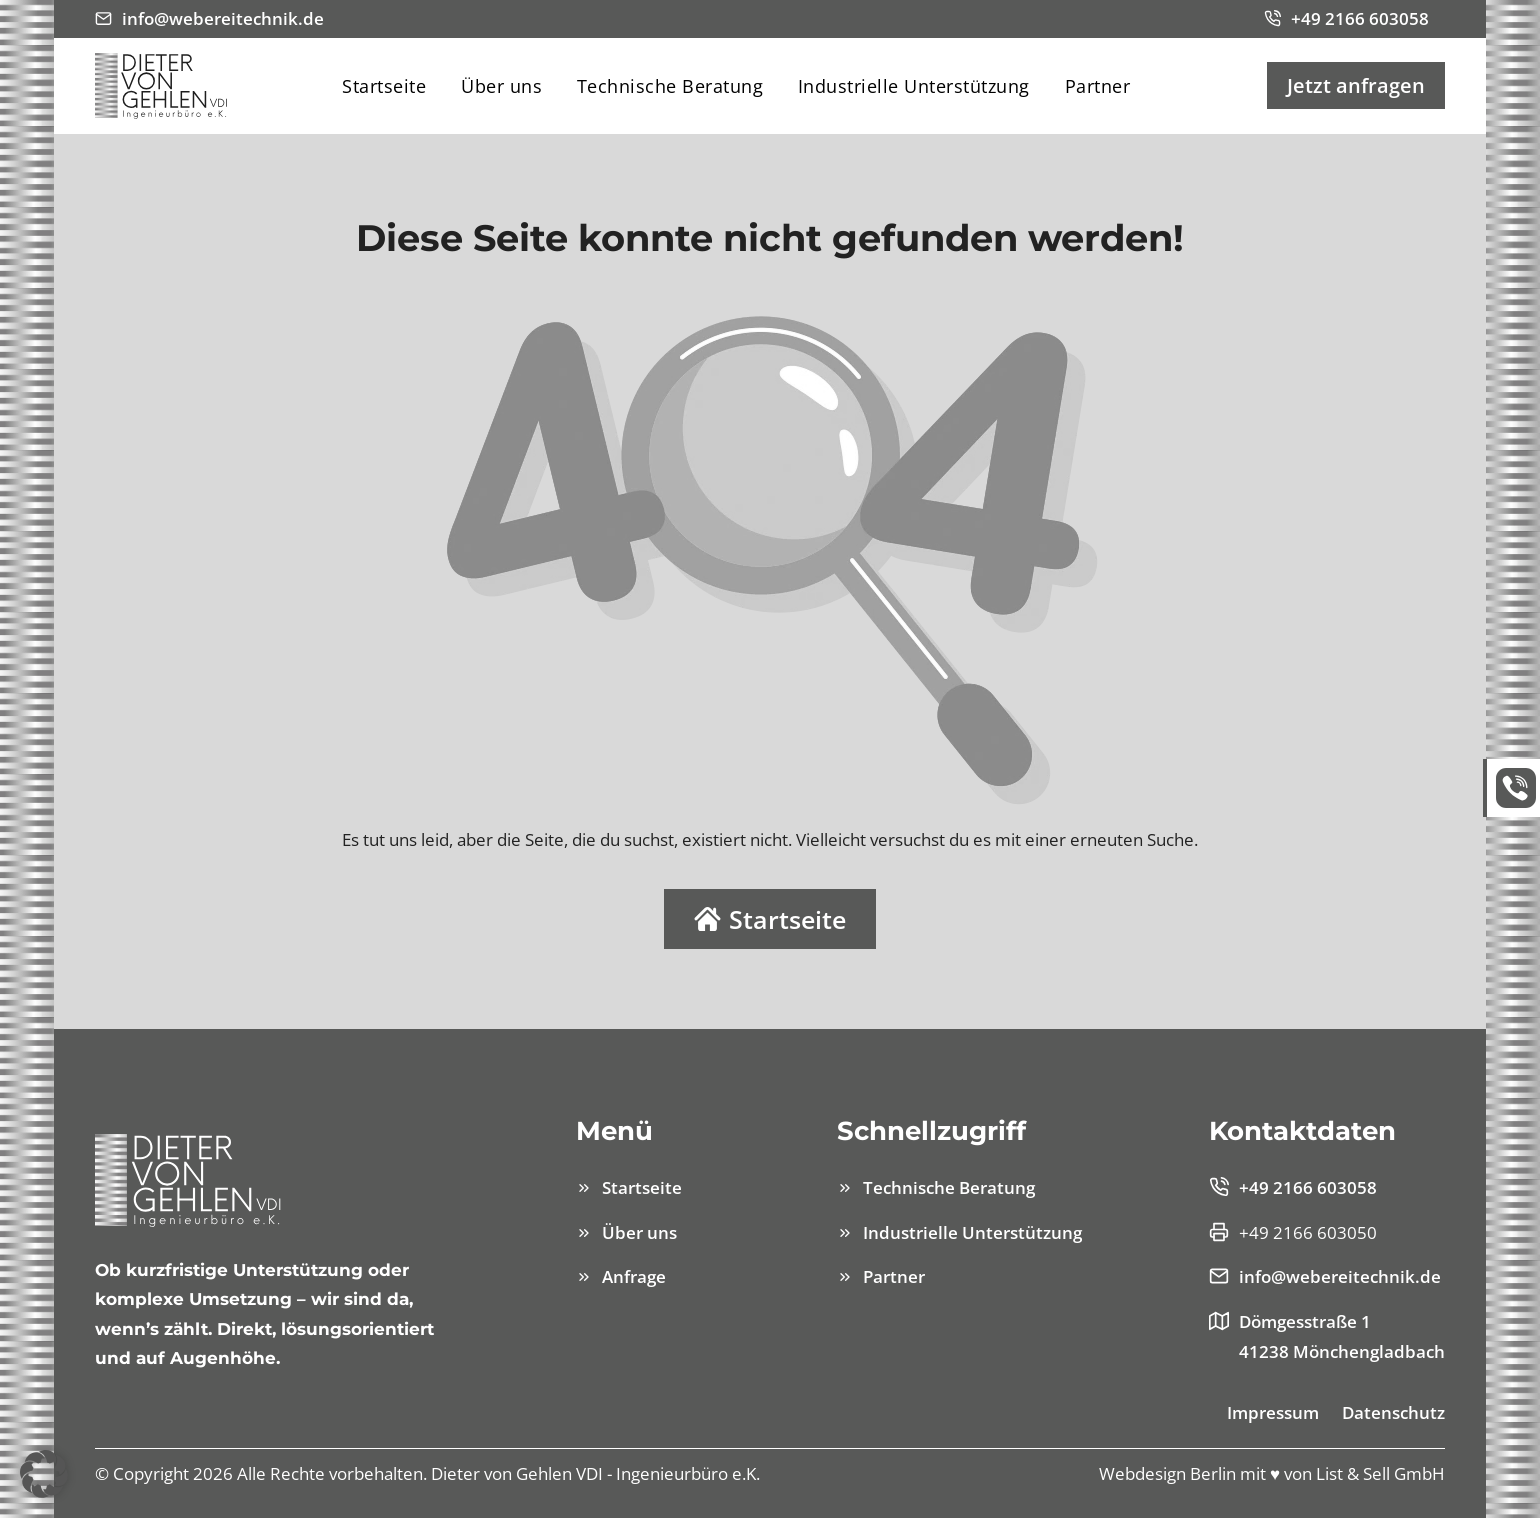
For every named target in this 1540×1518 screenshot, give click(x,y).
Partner (1098, 86)
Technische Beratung (670, 86)
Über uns (501, 86)
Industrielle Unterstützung (914, 86)
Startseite (384, 86)
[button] (44, 1474)
